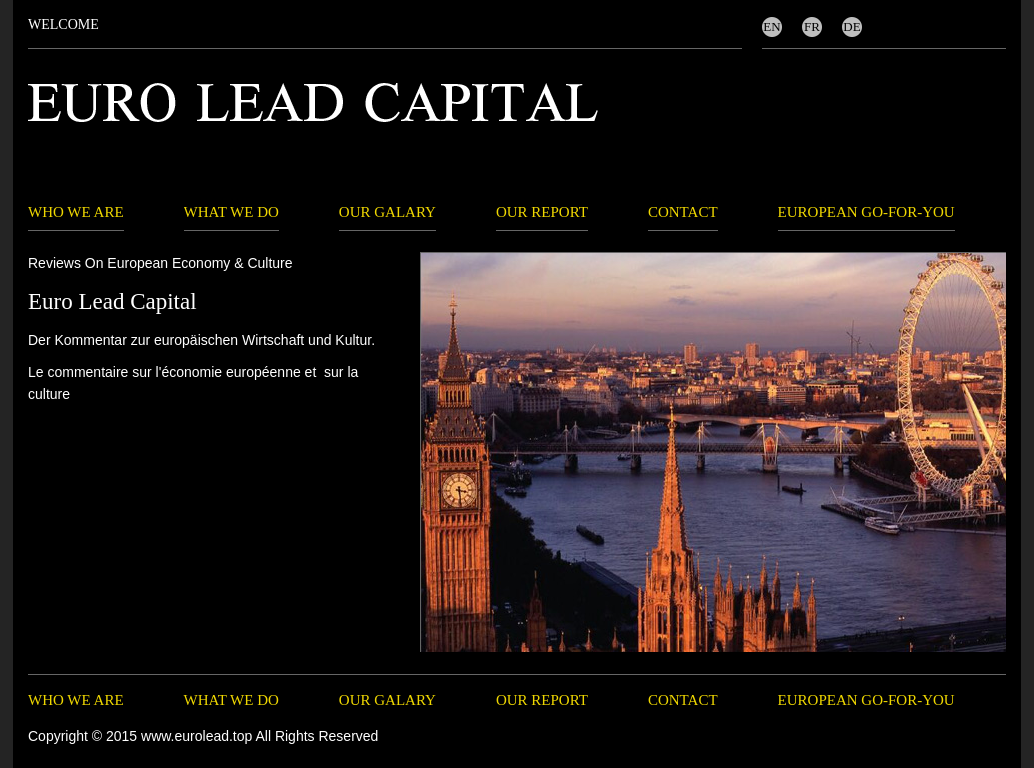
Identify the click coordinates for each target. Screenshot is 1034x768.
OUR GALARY (387, 212)
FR (812, 26)
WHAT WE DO (231, 212)
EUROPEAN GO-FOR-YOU (866, 212)
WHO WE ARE (76, 212)
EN (771, 26)
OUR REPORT (542, 212)
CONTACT (683, 212)
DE (851, 26)
